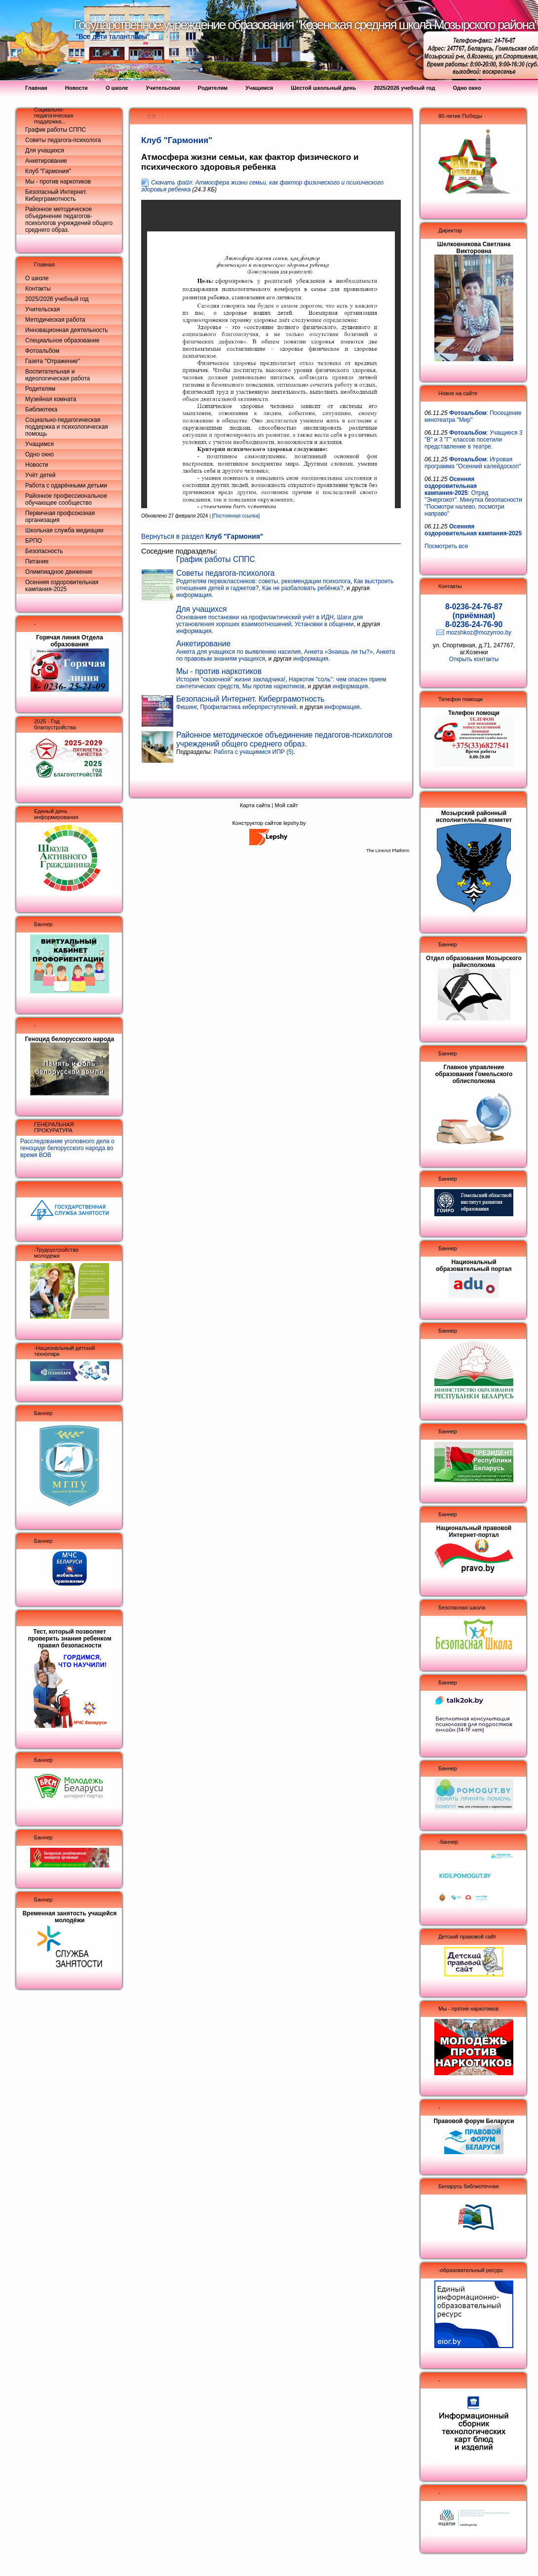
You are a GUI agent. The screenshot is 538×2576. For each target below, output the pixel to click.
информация (194, 595)
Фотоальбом (42, 350)
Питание (36, 561)
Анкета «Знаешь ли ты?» (338, 651)
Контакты (38, 288)
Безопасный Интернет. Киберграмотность (56, 195)
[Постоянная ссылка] (236, 516)
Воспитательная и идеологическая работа (57, 375)
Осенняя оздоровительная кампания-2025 (61, 586)
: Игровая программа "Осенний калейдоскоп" (472, 463)
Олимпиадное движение (58, 571)
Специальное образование (62, 340)
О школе (37, 278)
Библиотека (41, 409)
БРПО (33, 540)
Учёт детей (40, 475)
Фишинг (186, 707)
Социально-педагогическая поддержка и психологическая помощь (66, 426)
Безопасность (44, 551)
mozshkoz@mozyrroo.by (478, 632)
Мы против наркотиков (273, 686)
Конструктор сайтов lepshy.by (269, 823)
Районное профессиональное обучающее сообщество (66, 499)
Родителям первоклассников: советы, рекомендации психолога (263, 581)
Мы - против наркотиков (58, 181)
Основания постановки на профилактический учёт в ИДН (255, 617)
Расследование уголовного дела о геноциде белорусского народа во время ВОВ (67, 1148)
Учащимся (39, 444)
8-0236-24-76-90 (473, 624)
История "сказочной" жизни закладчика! (230, 679)
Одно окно (39, 454)
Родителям (40, 388)
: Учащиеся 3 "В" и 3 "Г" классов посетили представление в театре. (473, 439)
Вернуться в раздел (202, 536)
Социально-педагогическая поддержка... (53, 115)
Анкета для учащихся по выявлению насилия (238, 651)
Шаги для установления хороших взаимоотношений (269, 621)
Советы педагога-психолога (63, 140)
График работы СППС (55, 129)
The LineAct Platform (387, 850)
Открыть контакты (474, 659)
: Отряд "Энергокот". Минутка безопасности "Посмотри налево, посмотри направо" (473, 496)
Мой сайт (286, 805)
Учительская (42, 309)
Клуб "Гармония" (48, 171)
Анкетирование (46, 160)
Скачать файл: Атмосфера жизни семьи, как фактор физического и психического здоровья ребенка (262, 186)
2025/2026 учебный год (57, 299)
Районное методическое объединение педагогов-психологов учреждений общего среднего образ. (69, 219)
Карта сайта (255, 805)
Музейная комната (50, 399)
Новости (36, 464)
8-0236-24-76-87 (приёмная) (473, 611)
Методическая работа (55, 319)
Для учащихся (44, 150)
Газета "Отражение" (52, 361)
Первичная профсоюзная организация (60, 516)
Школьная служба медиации (64, 530)
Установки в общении (324, 624)
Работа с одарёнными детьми (66, 485)
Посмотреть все (446, 546)
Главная (44, 264)
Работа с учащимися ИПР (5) (254, 751)
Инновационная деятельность (66, 330)
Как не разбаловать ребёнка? (303, 588)
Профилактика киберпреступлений (248, 707)
